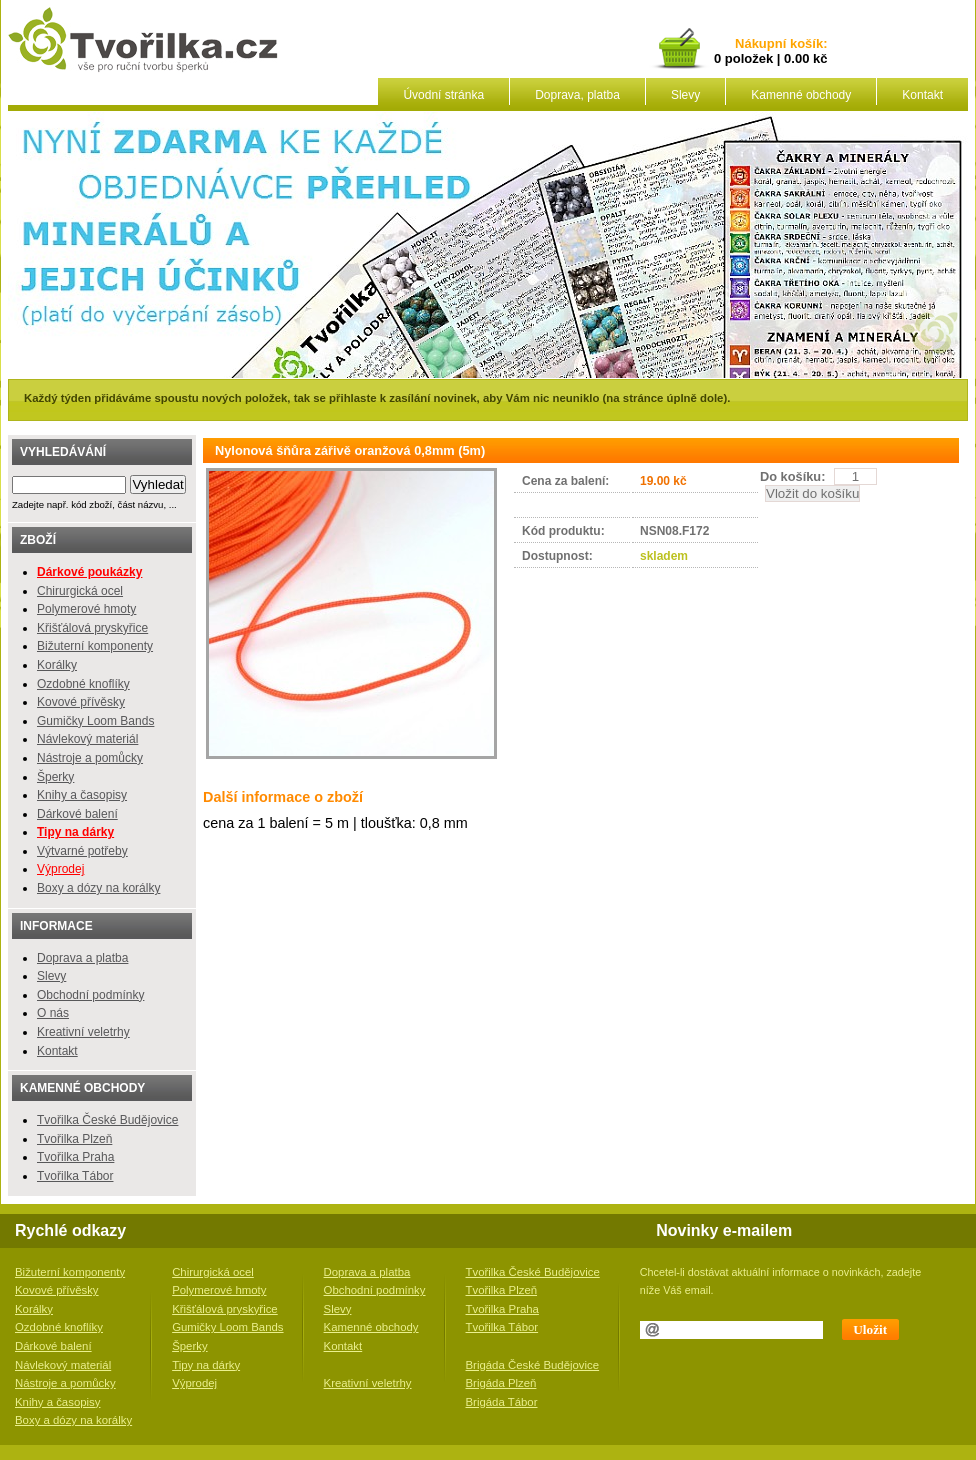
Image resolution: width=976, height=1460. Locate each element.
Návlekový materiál (87, 739)
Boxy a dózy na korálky (98, 888)
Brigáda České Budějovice (533, 1365)
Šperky (55, 777)
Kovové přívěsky (81, 702)
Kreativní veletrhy (83, 1032)
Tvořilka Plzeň (74, 1139)
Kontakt (922, 95)
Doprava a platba (82, 958)
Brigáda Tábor (502, 1402)
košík (803, 44)
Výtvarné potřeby (82, 851)
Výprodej (60, 869)
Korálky (57, 665)
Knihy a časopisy (82, 795)
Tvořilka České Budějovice (107, 1120)
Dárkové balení (77, 814)
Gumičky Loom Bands (95, 721)
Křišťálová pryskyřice (92, 628)
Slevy (685, 95)
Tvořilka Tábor (75, 1176)
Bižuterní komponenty (95, 646)
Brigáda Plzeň (501, 1383)
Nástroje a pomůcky (90, 758)
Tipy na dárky (206, 1365)
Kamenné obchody (801, 95)
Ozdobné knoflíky (83, 684)
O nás (53, 1013)
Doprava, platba (577, 95)
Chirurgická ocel (80, 591)
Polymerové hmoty (86, 609)
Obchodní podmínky (90, 995)
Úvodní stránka (443, 95)
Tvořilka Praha (75, 1157)
